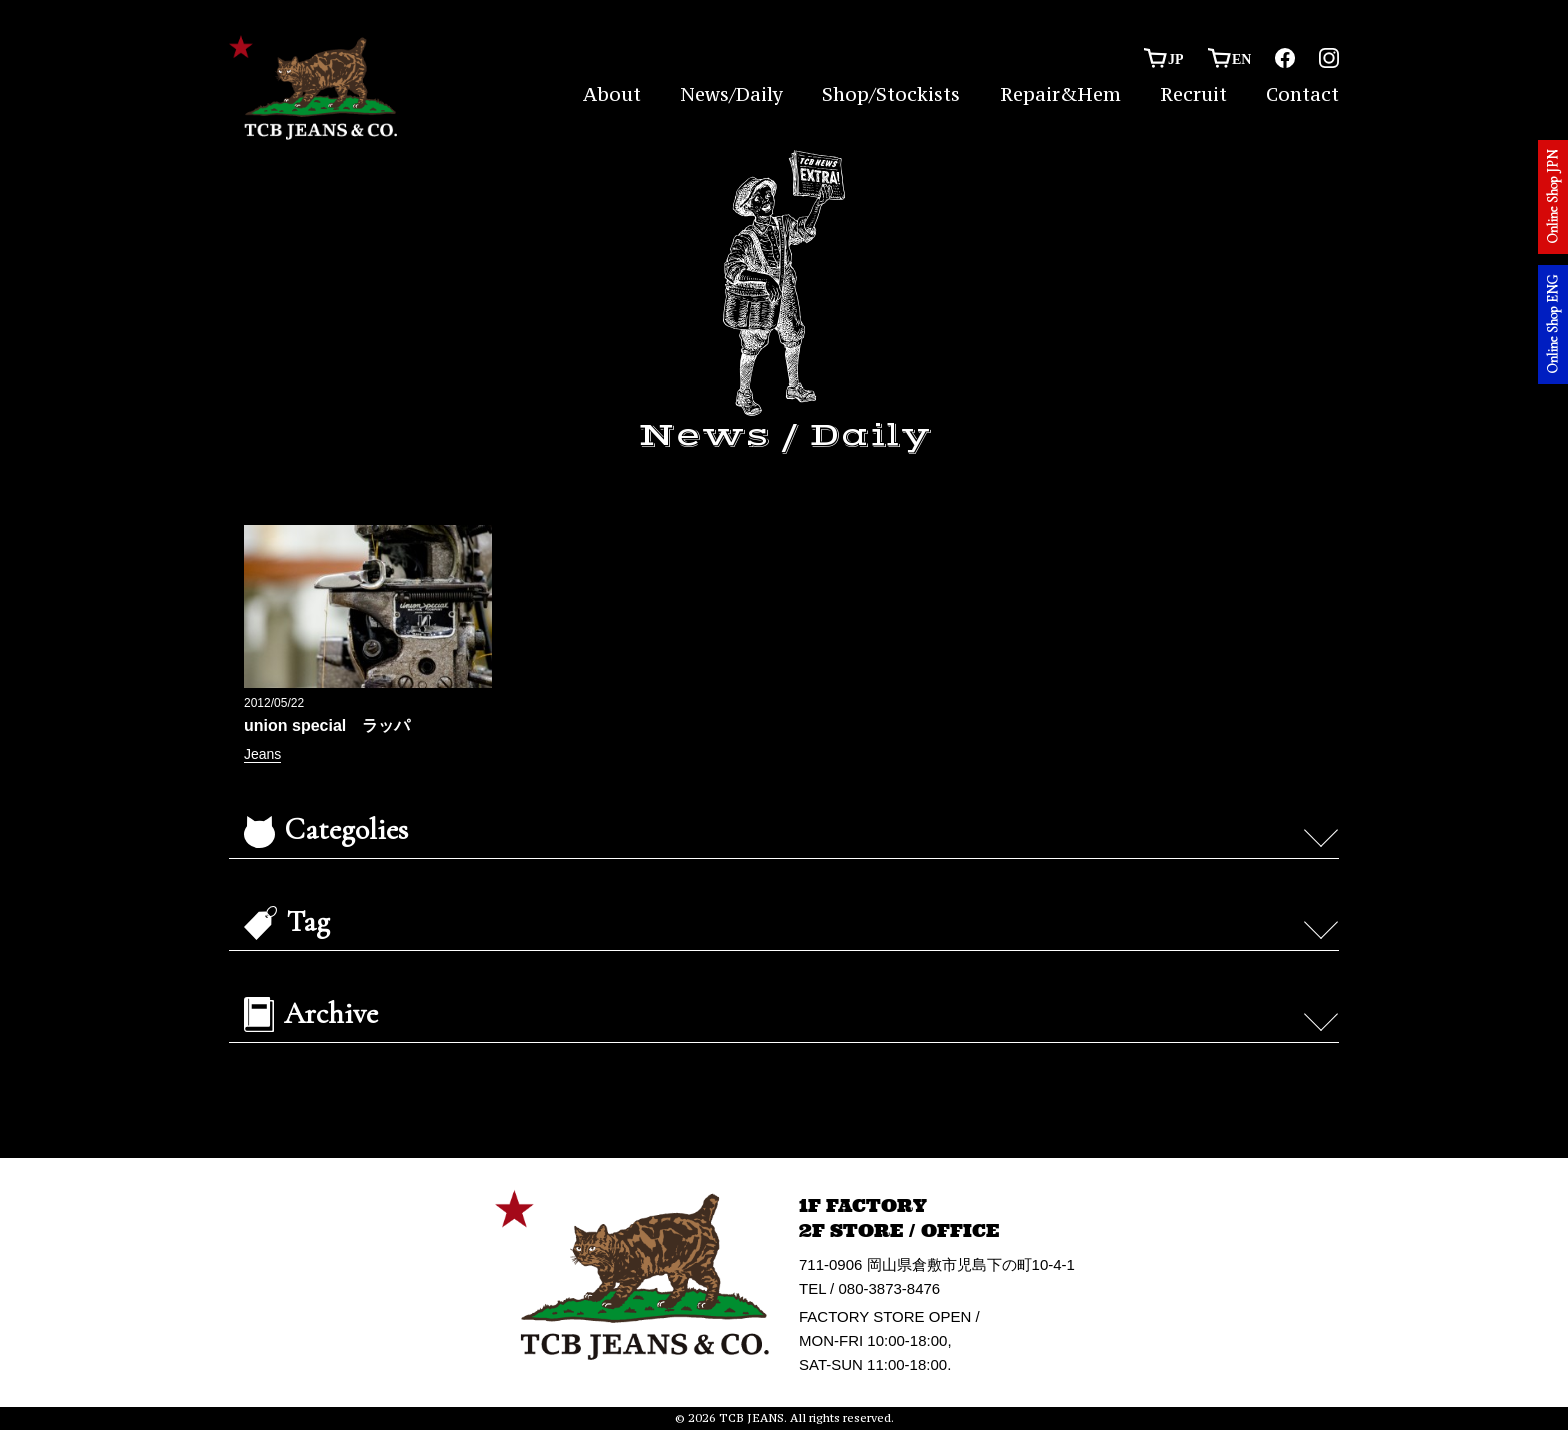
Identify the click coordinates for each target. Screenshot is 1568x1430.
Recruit (1193, 94)
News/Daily (731, 94)
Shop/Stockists (891, 94)
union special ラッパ (327, 725)
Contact (1302, 94)
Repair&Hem (1060, 94)
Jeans (262, 754)
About (612, 94)
